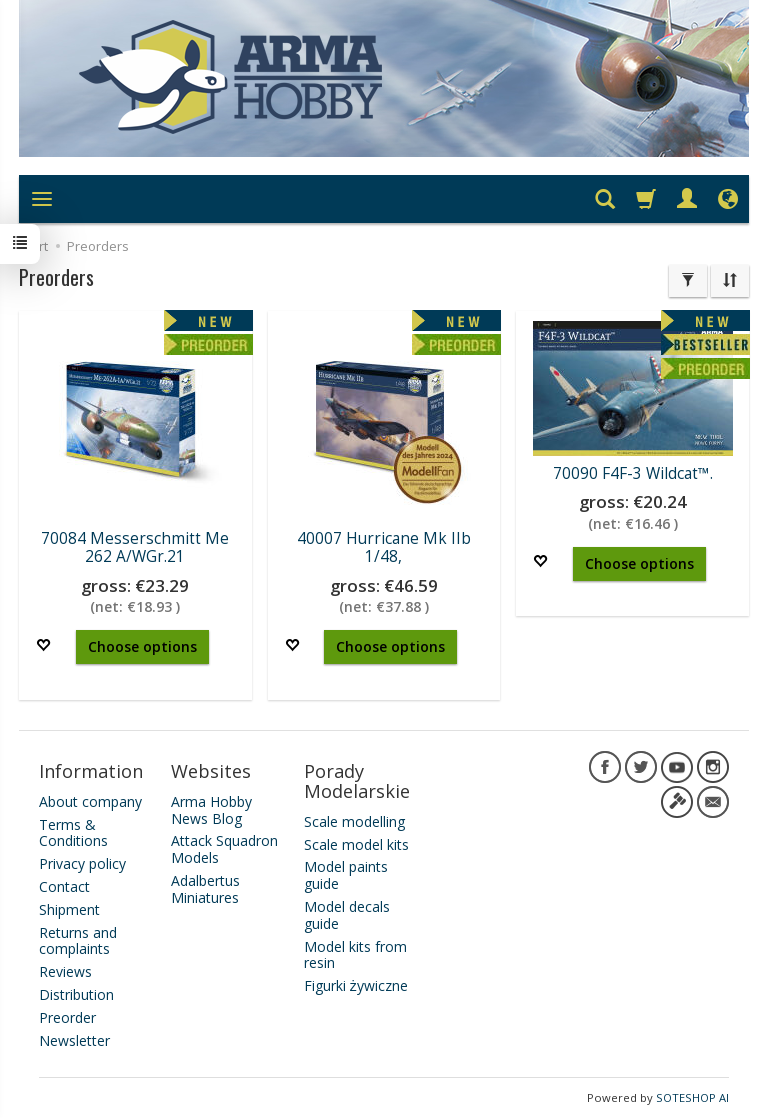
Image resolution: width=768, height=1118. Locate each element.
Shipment (69, 909)
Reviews (65, 971)
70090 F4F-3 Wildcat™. (633, 473)
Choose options (142, 646)
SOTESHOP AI (692, 1097)
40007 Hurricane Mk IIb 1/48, (384, 547)
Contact (64, 886)
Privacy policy (82, 863)
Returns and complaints (78, 941)
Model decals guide (347, 915)
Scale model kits (356, 844)
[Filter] (688, 281)
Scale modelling (354, 821)
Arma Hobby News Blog (211, 810)
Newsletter (74, 1040)
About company (90, 801)
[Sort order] (730, 281)
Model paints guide (346, 875)
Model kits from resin (355, 955)
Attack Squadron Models (224, 849)
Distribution (76, 994)
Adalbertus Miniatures (205, 889)
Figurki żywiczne (356, 985)
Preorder (67, 1017)
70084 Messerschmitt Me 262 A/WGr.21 (135, 547)
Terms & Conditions (73, 833)
